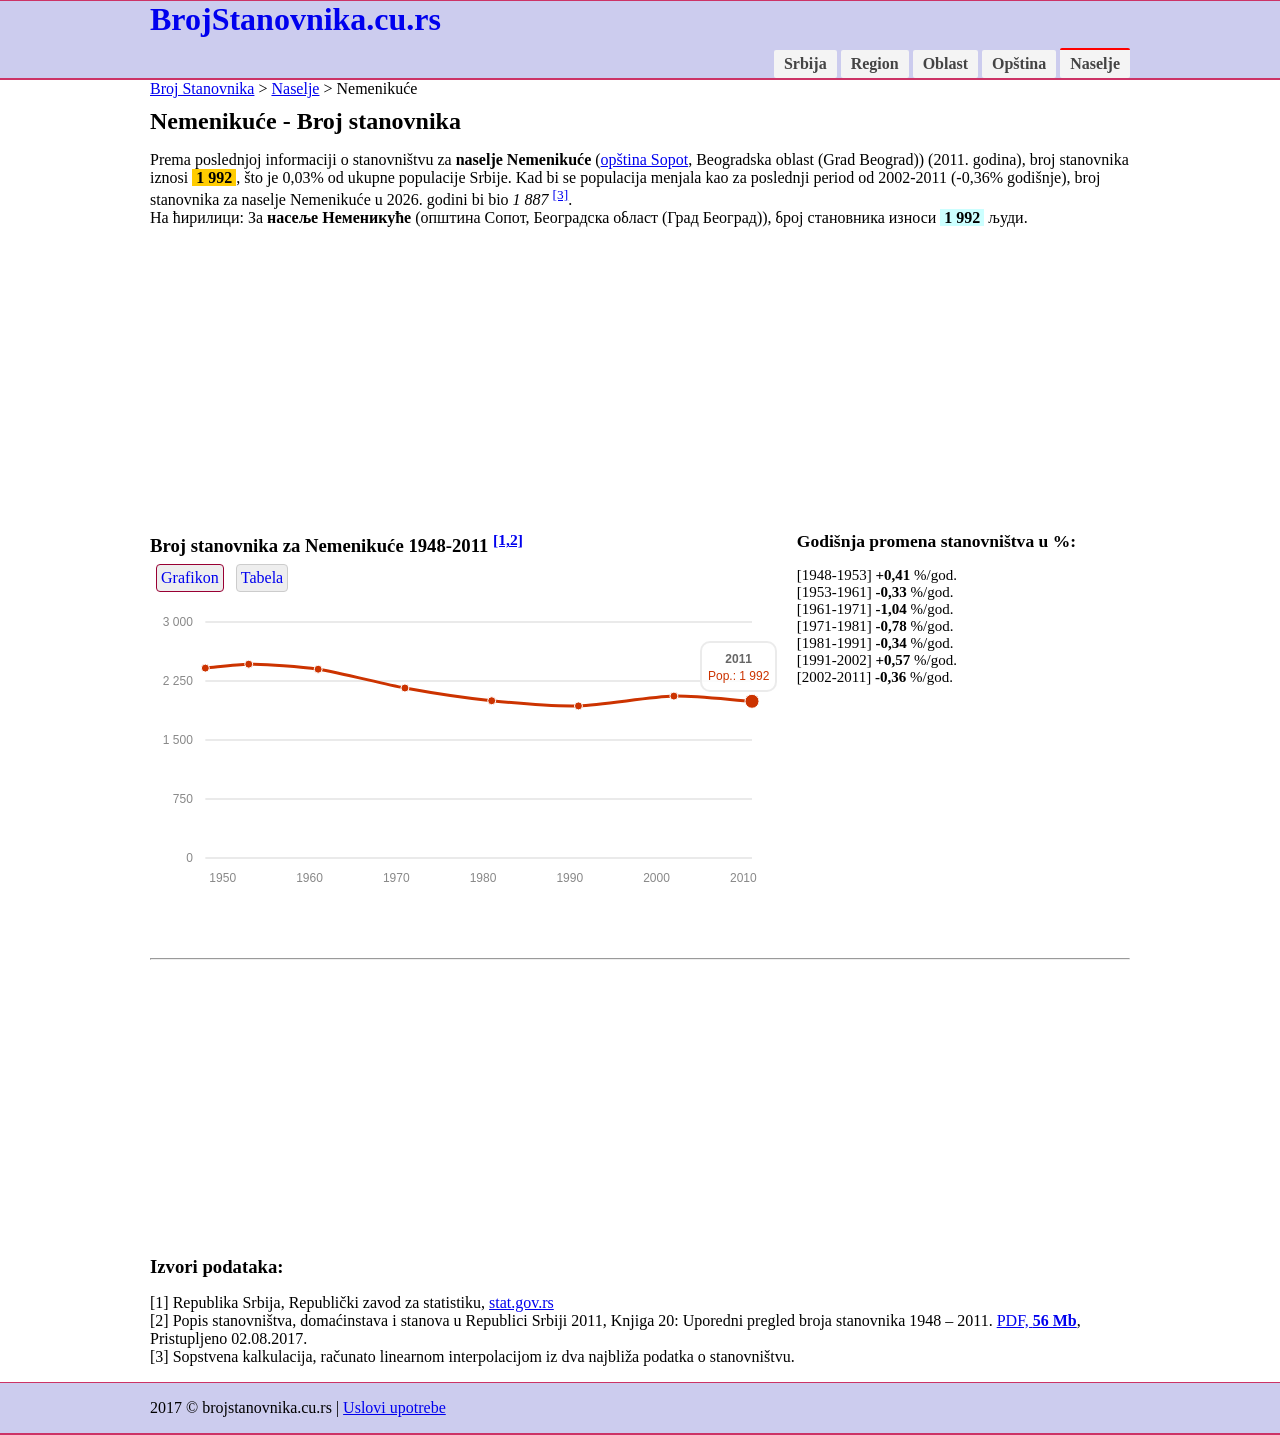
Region (875, 63)
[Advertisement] (640, 383)
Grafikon (190, 577)
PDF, (1037, 1320)
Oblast (945, 63)
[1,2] (508, 539)
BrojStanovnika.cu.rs (295, 19)
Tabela (262, 577)
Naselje (1095, 63)
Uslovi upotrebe (394, 1407)
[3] (561, 194)
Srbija (805, 63)
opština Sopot (645, 159)
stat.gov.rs (521, 1302)
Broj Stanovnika (202, 88)
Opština (1019, 63)
